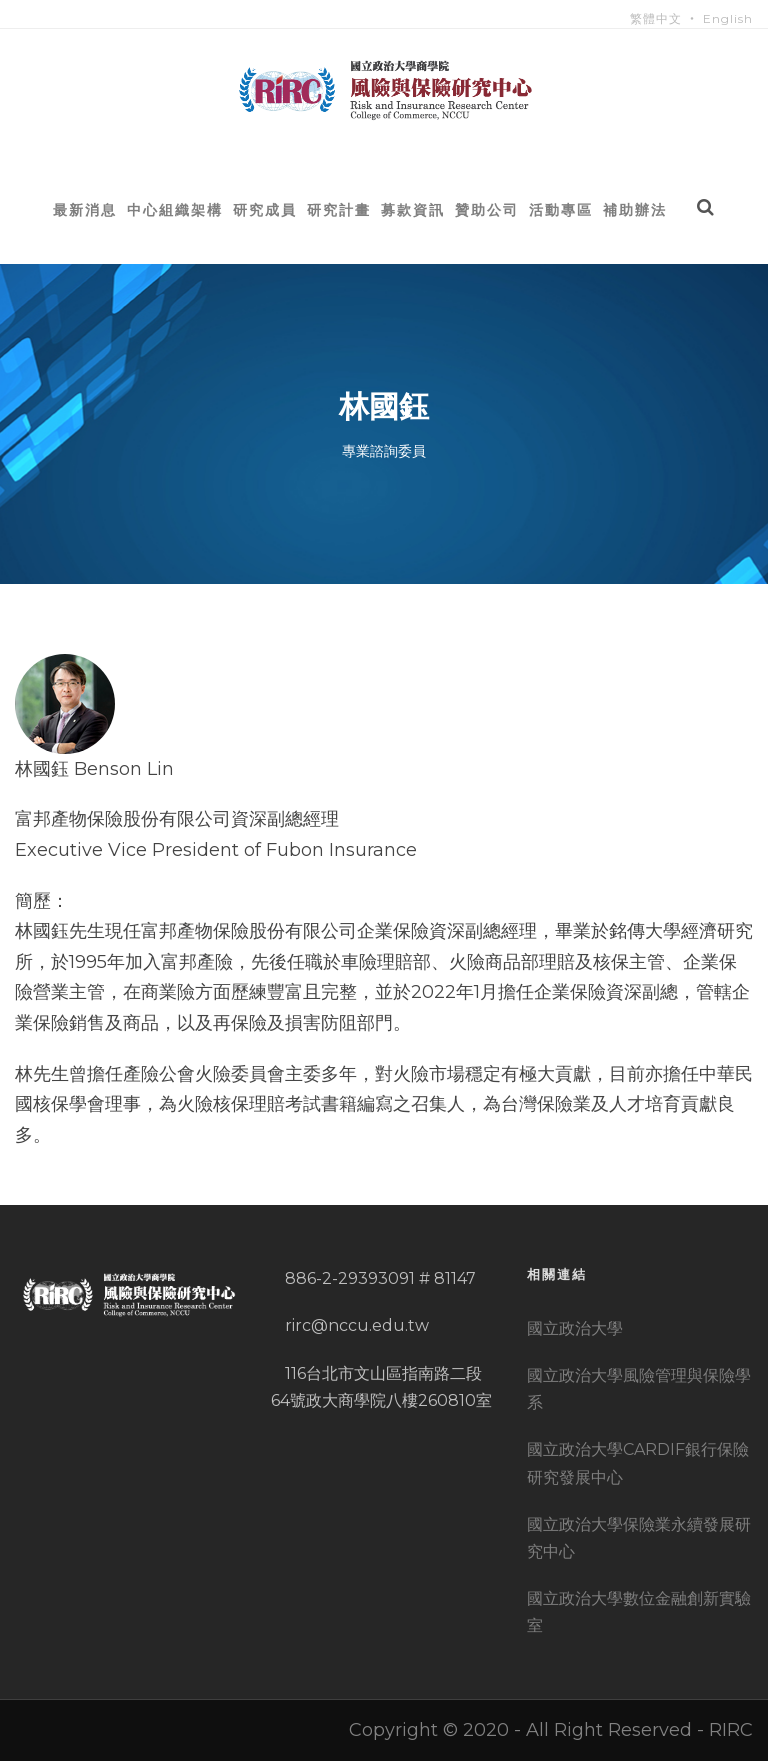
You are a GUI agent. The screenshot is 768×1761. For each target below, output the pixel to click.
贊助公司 (487, 209)
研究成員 (265, 209)
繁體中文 (656, 18)
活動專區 (561, 209)
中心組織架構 (175, 209)
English (728, 18)
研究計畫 (339, 209)
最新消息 (85, 209)
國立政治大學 (575, 1328)
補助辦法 (635, 209)
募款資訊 (413, 209)
